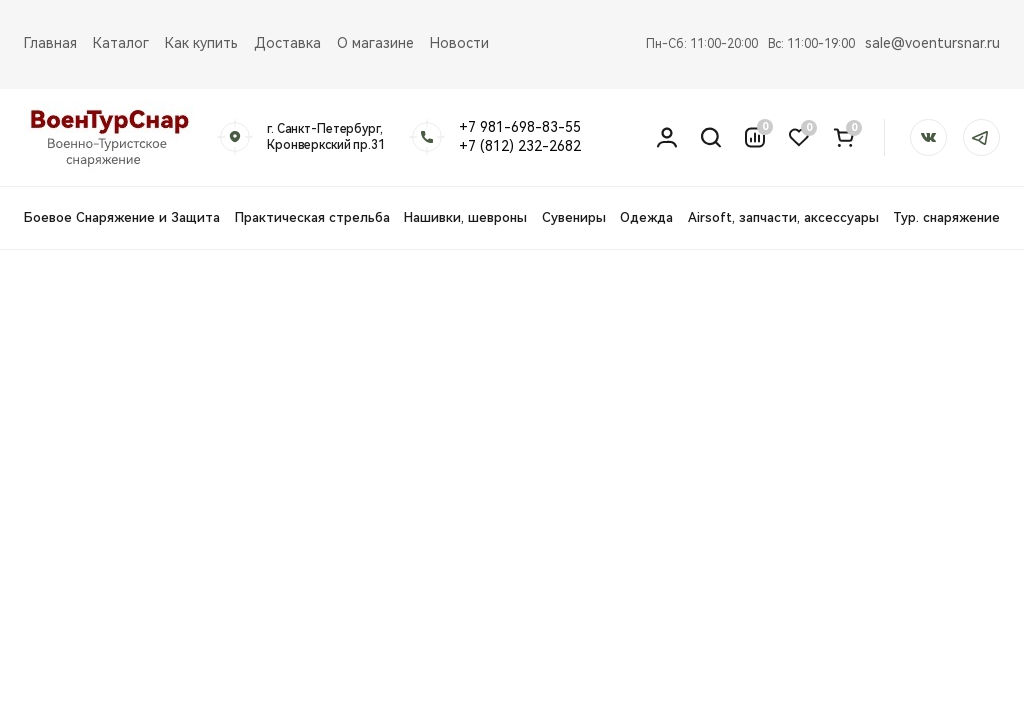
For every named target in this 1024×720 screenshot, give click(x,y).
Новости (459, 43)
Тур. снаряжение (946, 217)
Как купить (201, 43)
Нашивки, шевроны (465, 217)
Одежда (646, 217)
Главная (50, 43)
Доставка (287, 43)
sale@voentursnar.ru (932, 43)
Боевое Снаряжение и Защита (122, 217)
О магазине (375, 43)
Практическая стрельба (312, 217)
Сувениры (574, 217)
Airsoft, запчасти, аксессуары (783, 217)
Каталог (121, 43)
